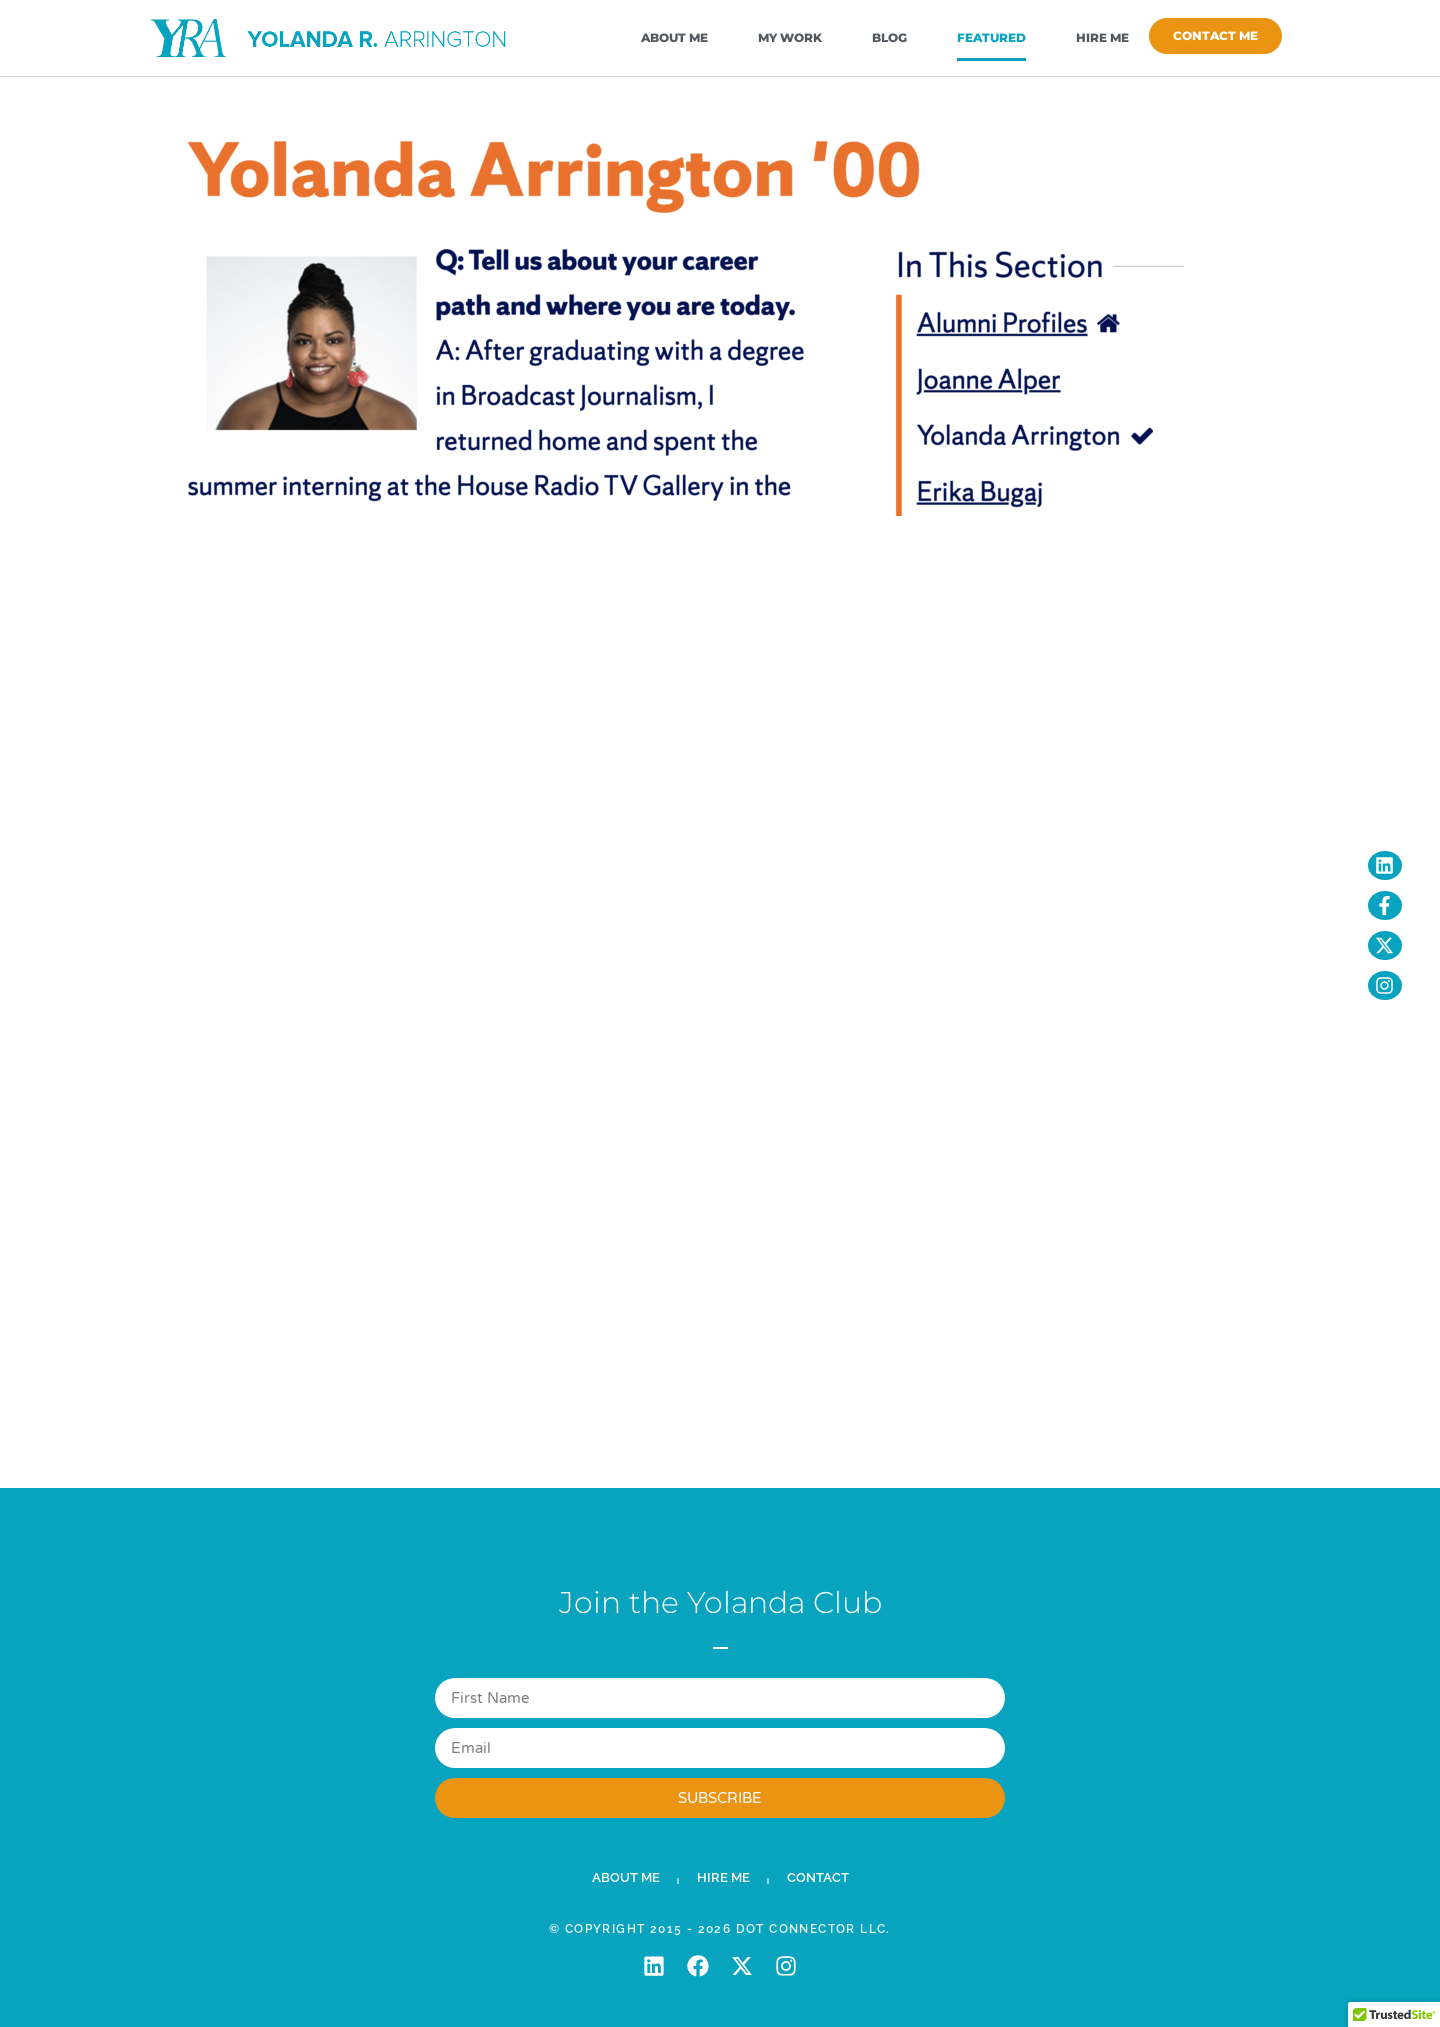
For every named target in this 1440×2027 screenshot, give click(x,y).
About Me (674, 37)
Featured (991, 37)
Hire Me (1102, 37)
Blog (889, 37)
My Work (790, 37)
